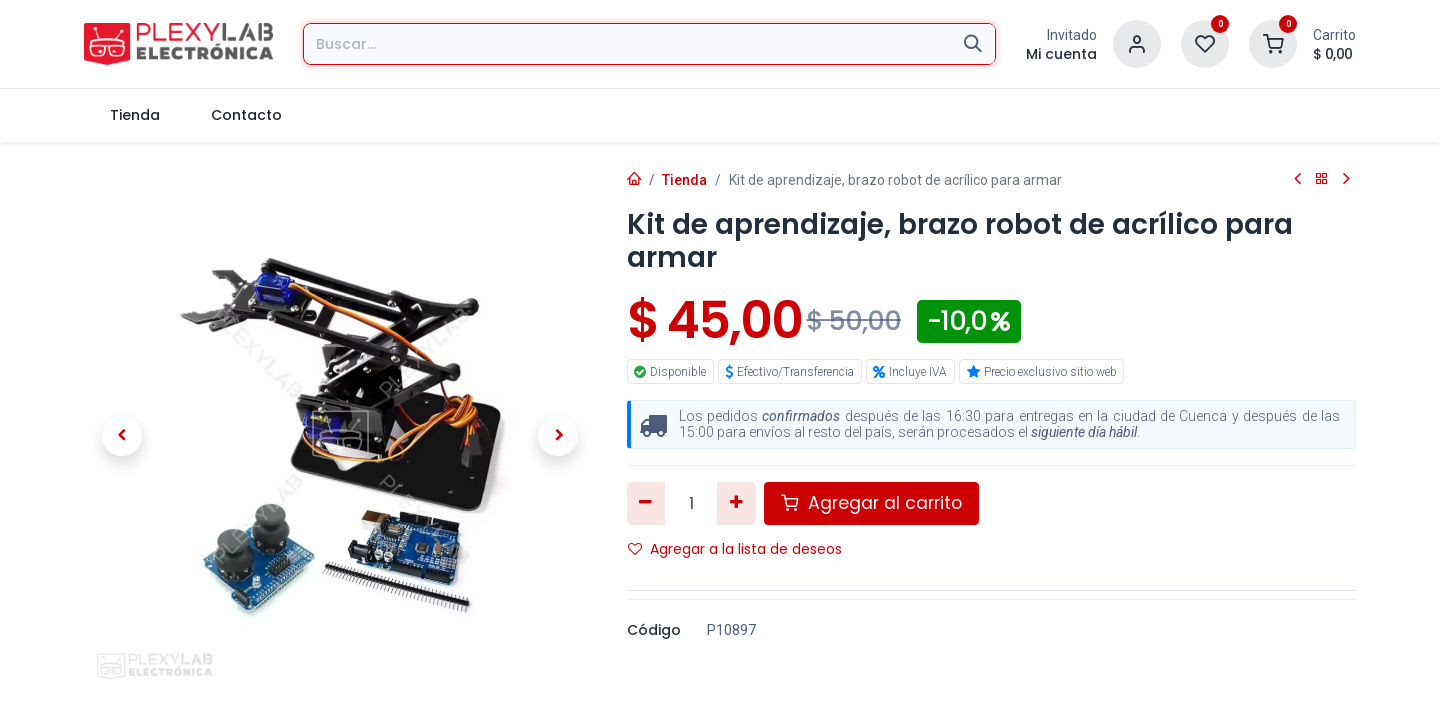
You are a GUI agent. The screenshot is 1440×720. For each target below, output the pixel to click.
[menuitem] (134, 115)
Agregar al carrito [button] (871, 503)
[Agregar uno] (736, 503)
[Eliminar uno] (646, 503)
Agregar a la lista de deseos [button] (735, 549)
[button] (122, 436)
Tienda (684, 180)
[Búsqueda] (973, 44)
